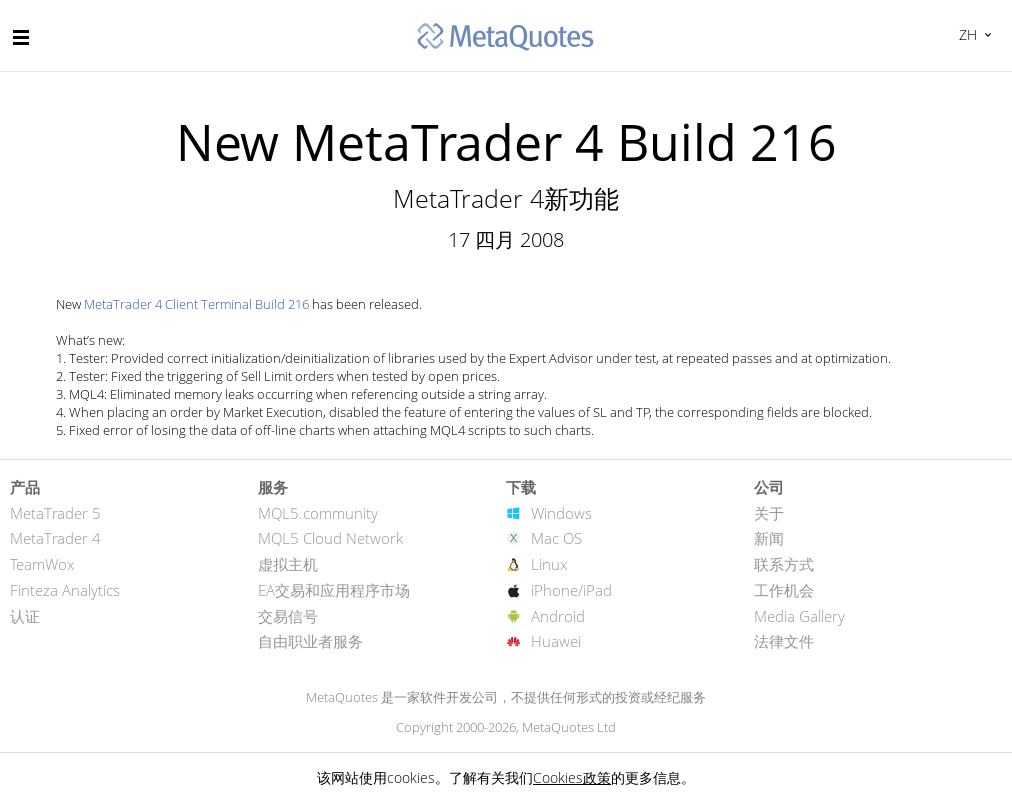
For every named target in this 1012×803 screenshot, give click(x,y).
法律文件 (784, 641)
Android (558, 616)
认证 (25, 616)
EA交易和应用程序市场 (334, 590)
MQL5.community (318, 513)
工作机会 (784, 590)
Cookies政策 (572, 777)
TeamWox (42, 564)
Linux (549, 564)
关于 (769, 513)
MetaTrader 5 (55, 513)
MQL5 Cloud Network (330, 538)
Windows (561, 513)
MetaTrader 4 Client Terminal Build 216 (196, 304)
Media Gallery (799, 616)
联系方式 (784, 564)
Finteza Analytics (65, 590)
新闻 (769, 538)
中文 (965, 34)
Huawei (556, 641)
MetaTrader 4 (55, 538)
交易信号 (288, 616)
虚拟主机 (288, 564)
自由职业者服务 (310, 641)
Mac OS (556, 538)
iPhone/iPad (571, 590)
